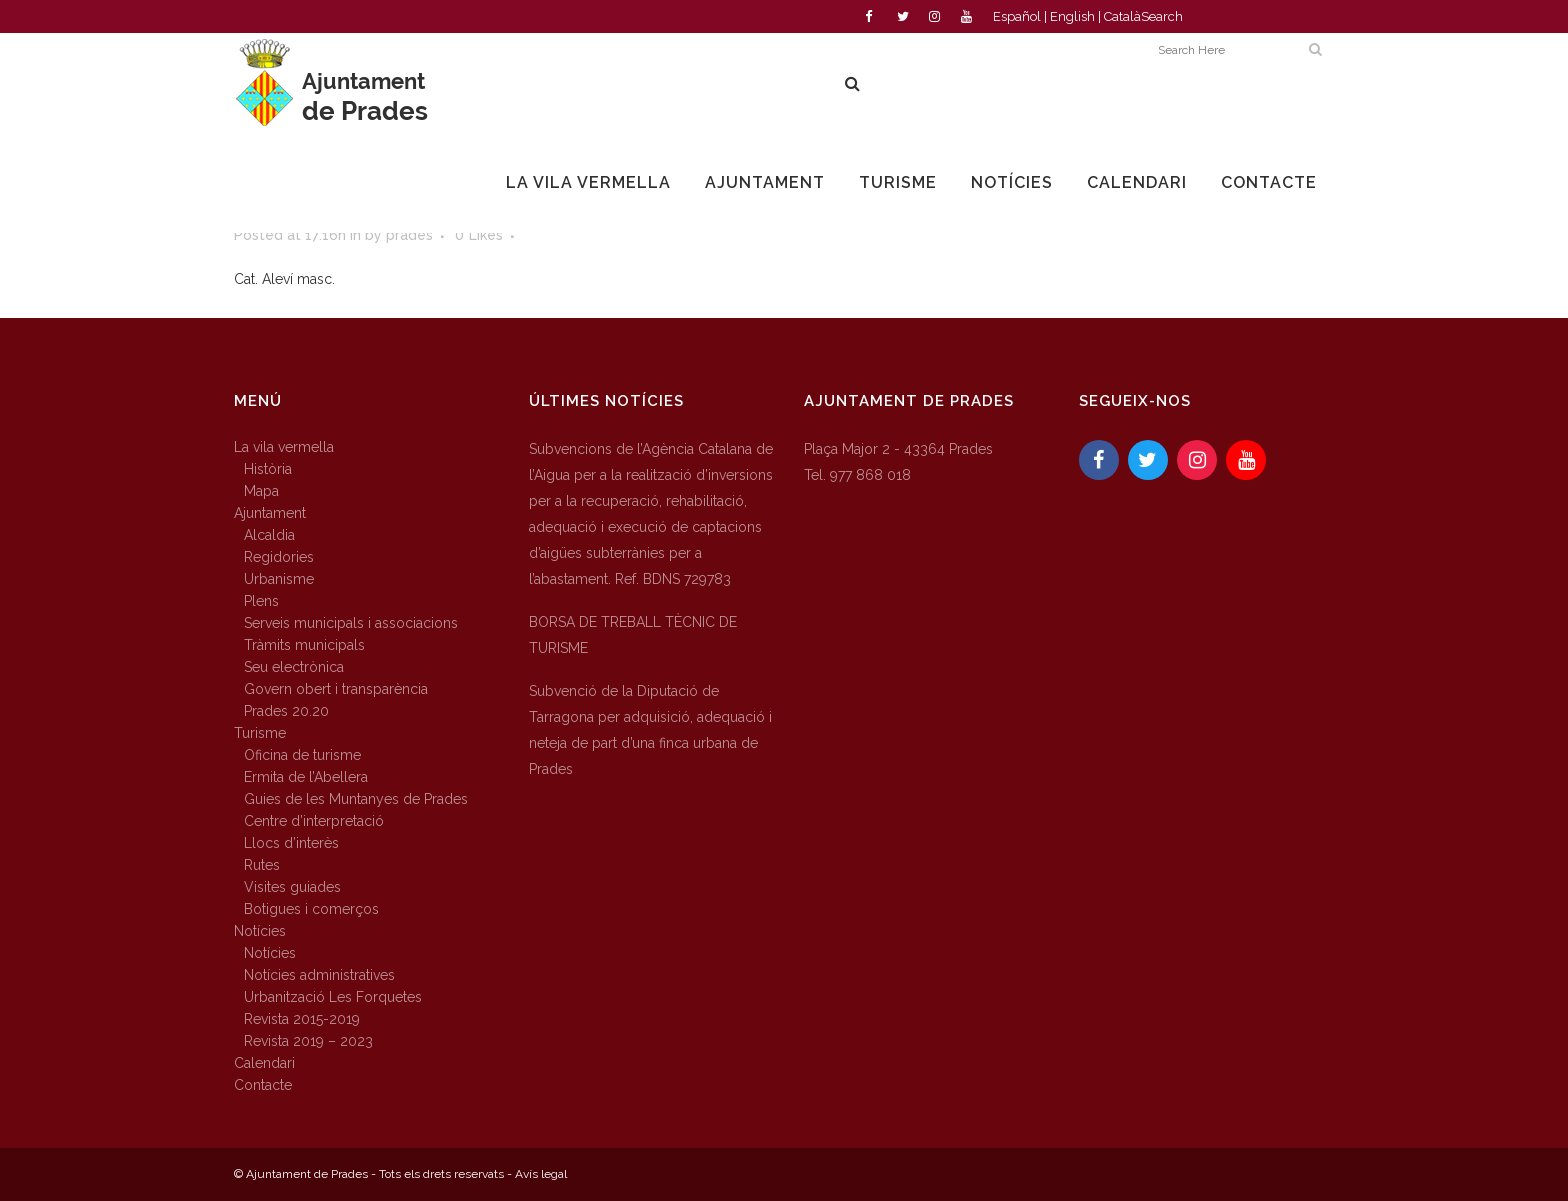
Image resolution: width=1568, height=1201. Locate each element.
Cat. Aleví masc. (284, 279)
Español (1017, 16)
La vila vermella (284, 447)
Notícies (260, 931)
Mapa (261, 491)
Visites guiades (292, 887)
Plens (261, 601)
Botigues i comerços (311, 909)
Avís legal (541, 1174)
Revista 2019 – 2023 (308, 1041)
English (1072, 16)
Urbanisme (279, 579)
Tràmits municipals (304, 645)
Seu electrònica (294, 667)
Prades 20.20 (286, 711)
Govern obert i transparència (336, 689)
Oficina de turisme (302, 755)
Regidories (279, 557)
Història (268, 469)
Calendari (264, 1063)
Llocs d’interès (291, 843)
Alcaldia (269, 535)
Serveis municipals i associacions (351, 623)
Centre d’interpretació (314, 821)
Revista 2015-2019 (302, 1019)
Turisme (260, 733)
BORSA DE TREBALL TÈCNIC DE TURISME (633, 635)
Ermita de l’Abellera (306, 777)
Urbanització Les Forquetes (333, 997)
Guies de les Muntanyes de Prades (356, 799)
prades (409, 235)
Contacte (263, 1085)
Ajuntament (270, 513)
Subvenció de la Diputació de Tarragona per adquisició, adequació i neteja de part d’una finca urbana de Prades (650, 730)
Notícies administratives (319, 975)
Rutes (262, 865)
